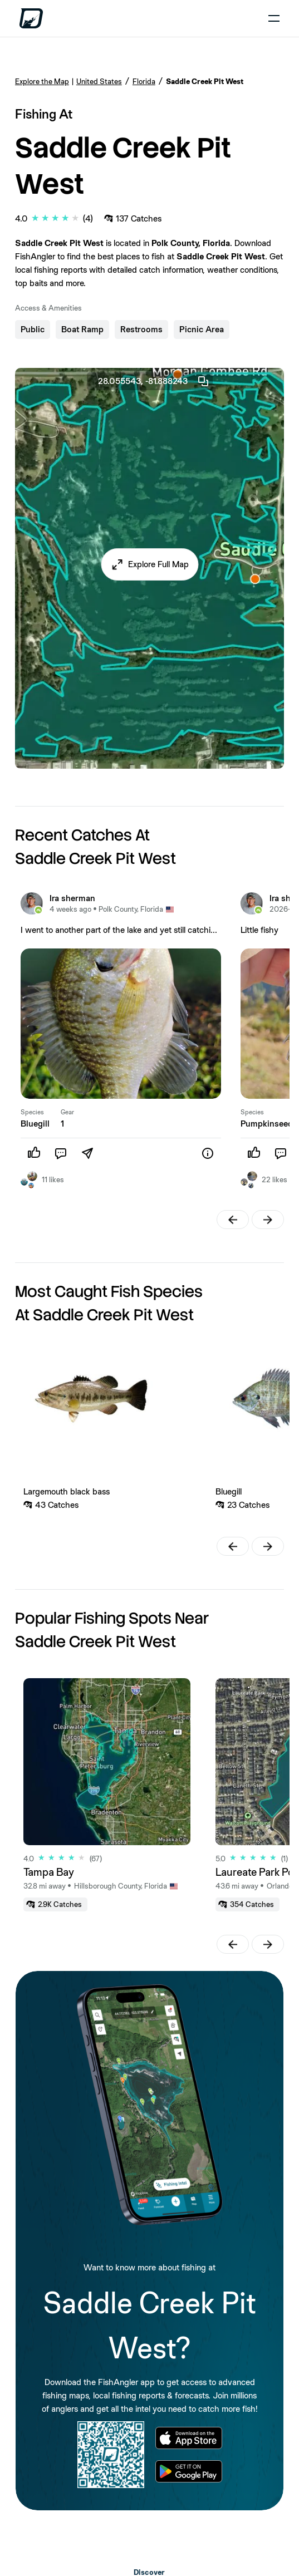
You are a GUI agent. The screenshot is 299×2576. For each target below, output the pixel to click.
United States (99, 81)
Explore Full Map (158, 564)
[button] (149, 564)
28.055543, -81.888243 (154, 381)
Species (32, 1112)
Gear (67, 1112)
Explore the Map (42, 81)
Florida (144, 81)
